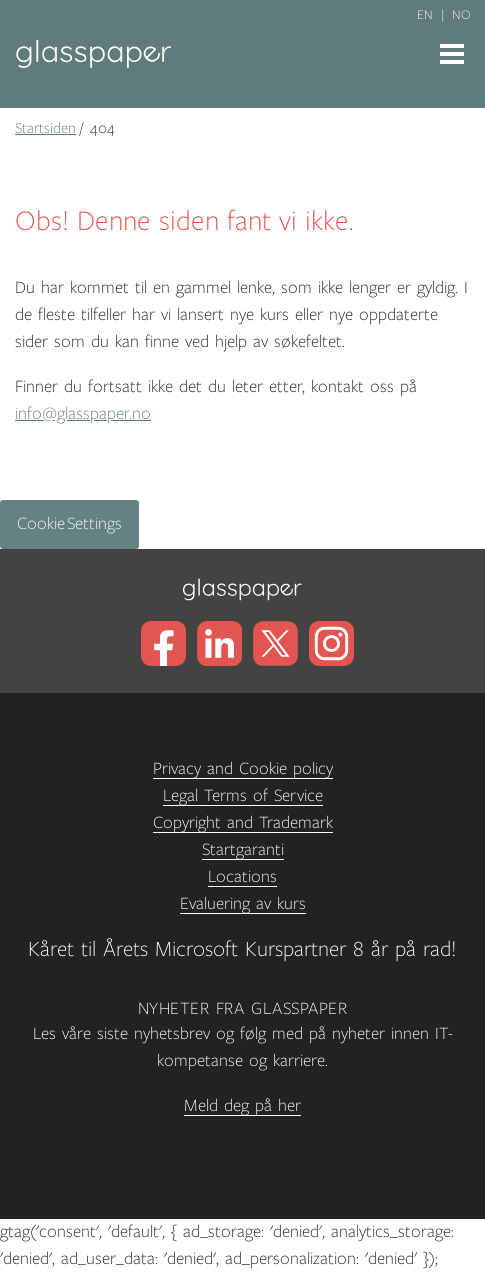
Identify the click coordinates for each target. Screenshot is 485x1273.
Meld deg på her (242, 1106)
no (461, 15)
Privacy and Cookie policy (243, 769)
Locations (242, 877)
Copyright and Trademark (243, 823)
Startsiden (45, 128)
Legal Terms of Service (243, 796)
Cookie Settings (69, 524)
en (425, 15)
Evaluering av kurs (243, 904)
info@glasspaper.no (83, 414)
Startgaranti (243, 850)
